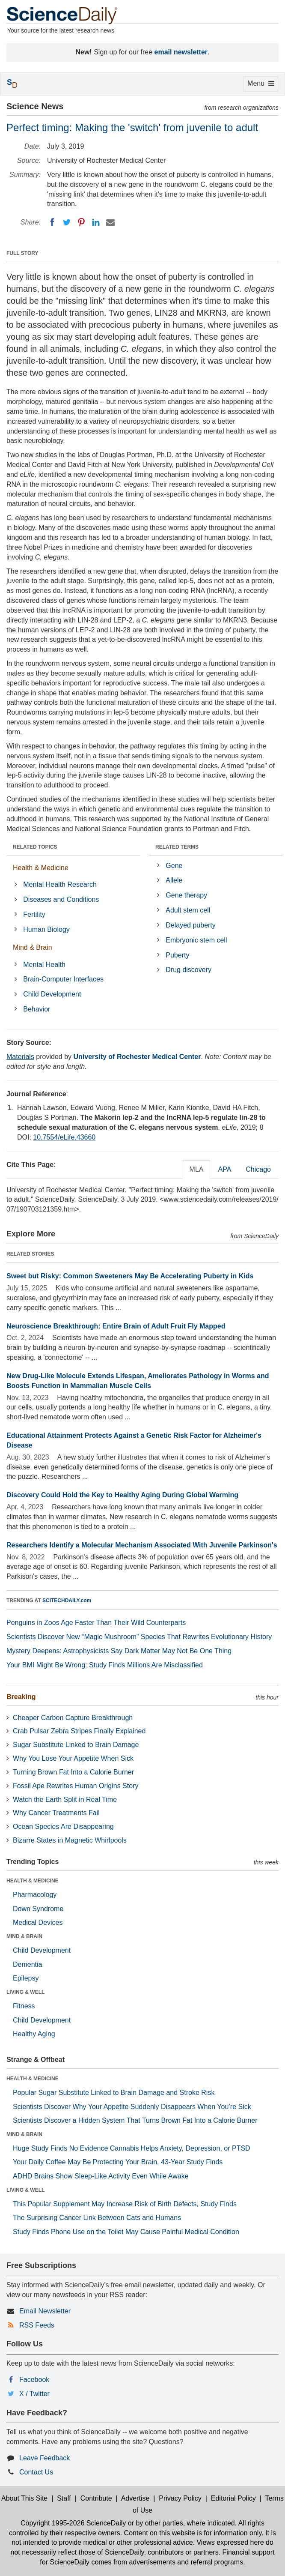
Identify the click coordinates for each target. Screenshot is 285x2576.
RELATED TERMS (177, 847)
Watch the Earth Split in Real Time (65, 1799)
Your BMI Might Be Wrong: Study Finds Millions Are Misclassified (104, 1665)
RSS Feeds (36, 2325)
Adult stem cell (188, 910)
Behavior (36, 1009)
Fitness (24, 2006)
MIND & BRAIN (24, 1936)
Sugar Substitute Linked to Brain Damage (76, 1744)
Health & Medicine (40, 867)
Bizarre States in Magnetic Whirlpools (70, 1840)
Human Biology (46, 929)
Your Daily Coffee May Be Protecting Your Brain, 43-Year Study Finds (118, 2162)
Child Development (52, 994)
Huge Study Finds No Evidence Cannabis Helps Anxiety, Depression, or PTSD (131, 2148)
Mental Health (44, 964)
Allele (174, 880)
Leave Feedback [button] (44, 2458)
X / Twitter (34, 2393)
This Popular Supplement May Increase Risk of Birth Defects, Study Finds (125, 2204)
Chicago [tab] (258, 1169)
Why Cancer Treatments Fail (56, 1812)
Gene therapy (186, 895)
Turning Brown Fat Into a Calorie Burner (73, 1772)
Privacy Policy (180, 2498)
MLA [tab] (197, 1169)
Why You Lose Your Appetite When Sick (73, 1758)
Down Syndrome (38, 1908)
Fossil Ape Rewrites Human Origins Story (75, 1785)
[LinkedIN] (96, 222)
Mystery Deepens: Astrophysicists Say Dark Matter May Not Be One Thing (119, 1651)
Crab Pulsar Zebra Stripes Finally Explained (79, 1731)
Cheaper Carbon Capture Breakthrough (73, 1717)
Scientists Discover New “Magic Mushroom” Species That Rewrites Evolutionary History (139, 1636)
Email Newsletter (45, 2311)
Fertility (34, 914)
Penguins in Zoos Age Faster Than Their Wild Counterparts (96, 1622)
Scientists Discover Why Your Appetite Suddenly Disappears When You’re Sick (132, 2106)
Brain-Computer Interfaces (63, 979)
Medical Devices (37, 1922)
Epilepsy (26, 1978)
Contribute (96, 2498)
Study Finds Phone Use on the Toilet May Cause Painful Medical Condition (126, 2231)
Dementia (27, 1964)
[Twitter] (67, 222)
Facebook (34, 2379)
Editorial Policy (233, 2498)
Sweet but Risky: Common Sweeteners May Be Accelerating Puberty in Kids (129, 1276)
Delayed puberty (191, 925)
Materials (20, 1056)
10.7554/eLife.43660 (64, 1137)
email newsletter (181, 52)
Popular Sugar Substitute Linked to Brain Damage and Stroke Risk (113, 2092)
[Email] (110, 222)
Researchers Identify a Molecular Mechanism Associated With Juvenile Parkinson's (141, 1545)
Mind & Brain (32, 947)
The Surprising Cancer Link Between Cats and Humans (97, 2217)
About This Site (24, 2498)
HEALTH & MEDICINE (32, 1881)
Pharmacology (34, 1894)
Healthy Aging (34, 2033)
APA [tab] (224, 1169)
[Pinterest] (81, 222)
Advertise (135, 2498)
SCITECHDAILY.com (66, 1601)
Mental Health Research (60, 884)
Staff (64, 2498)
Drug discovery (188, 969)
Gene (174, 865)
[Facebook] (52, 222)
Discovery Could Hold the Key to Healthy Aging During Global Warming (122, 1495)
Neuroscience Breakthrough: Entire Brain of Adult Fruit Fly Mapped (115, 1326)
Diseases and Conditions (61, 899)
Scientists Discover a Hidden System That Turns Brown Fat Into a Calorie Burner (135, 2120)
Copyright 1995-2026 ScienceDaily (73, 2523)
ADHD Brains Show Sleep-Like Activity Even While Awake (101, 2176)
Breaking (21, 1696)
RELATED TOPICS (35, 847)
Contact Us (36, 2472)
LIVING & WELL (25, 1992)
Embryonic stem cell (196, 940)
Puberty (177, 955)
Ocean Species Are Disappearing (63, 1826)
